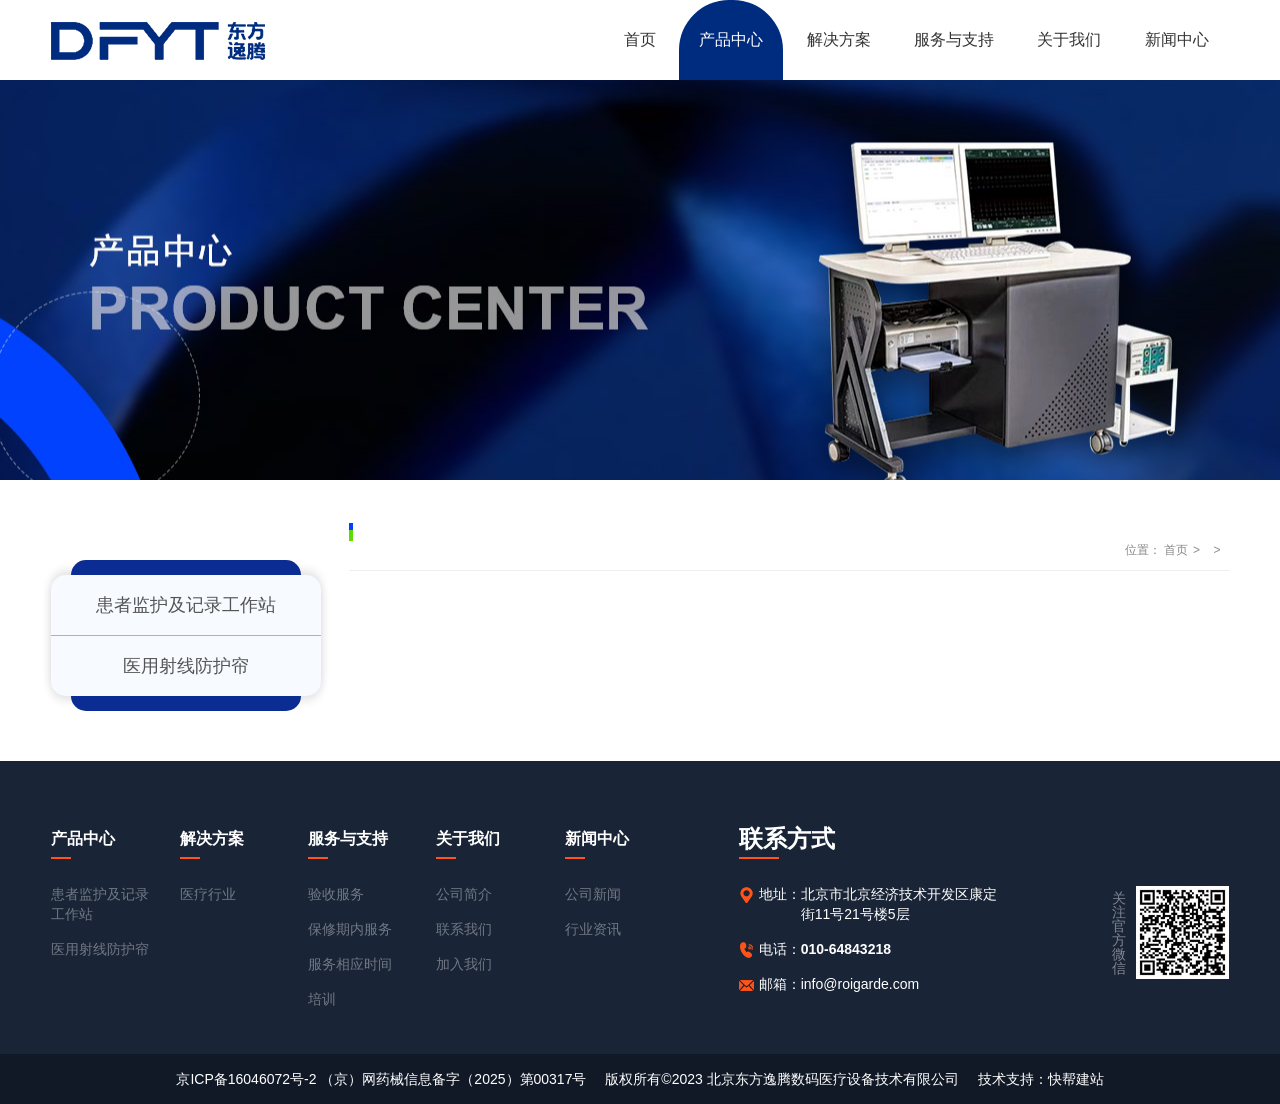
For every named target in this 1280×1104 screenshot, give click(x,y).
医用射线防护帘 (186, 666)
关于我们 (1069, 39)
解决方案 (839, 39)
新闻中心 (1177, 39)
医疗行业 (208, 894)
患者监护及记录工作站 (186, 605)
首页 (640, 39)
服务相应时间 (350, 964)
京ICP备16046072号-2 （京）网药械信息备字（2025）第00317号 (381, 1079)
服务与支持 (954, 39)
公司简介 (464, 894)
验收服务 (336, 894)
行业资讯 (593, 929)
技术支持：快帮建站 (1041, 1079)
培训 (322, 999)
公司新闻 (593, 894)
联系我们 (464, 929)
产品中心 (731, 39)
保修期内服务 (350, 929)
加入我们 (464, 964)
